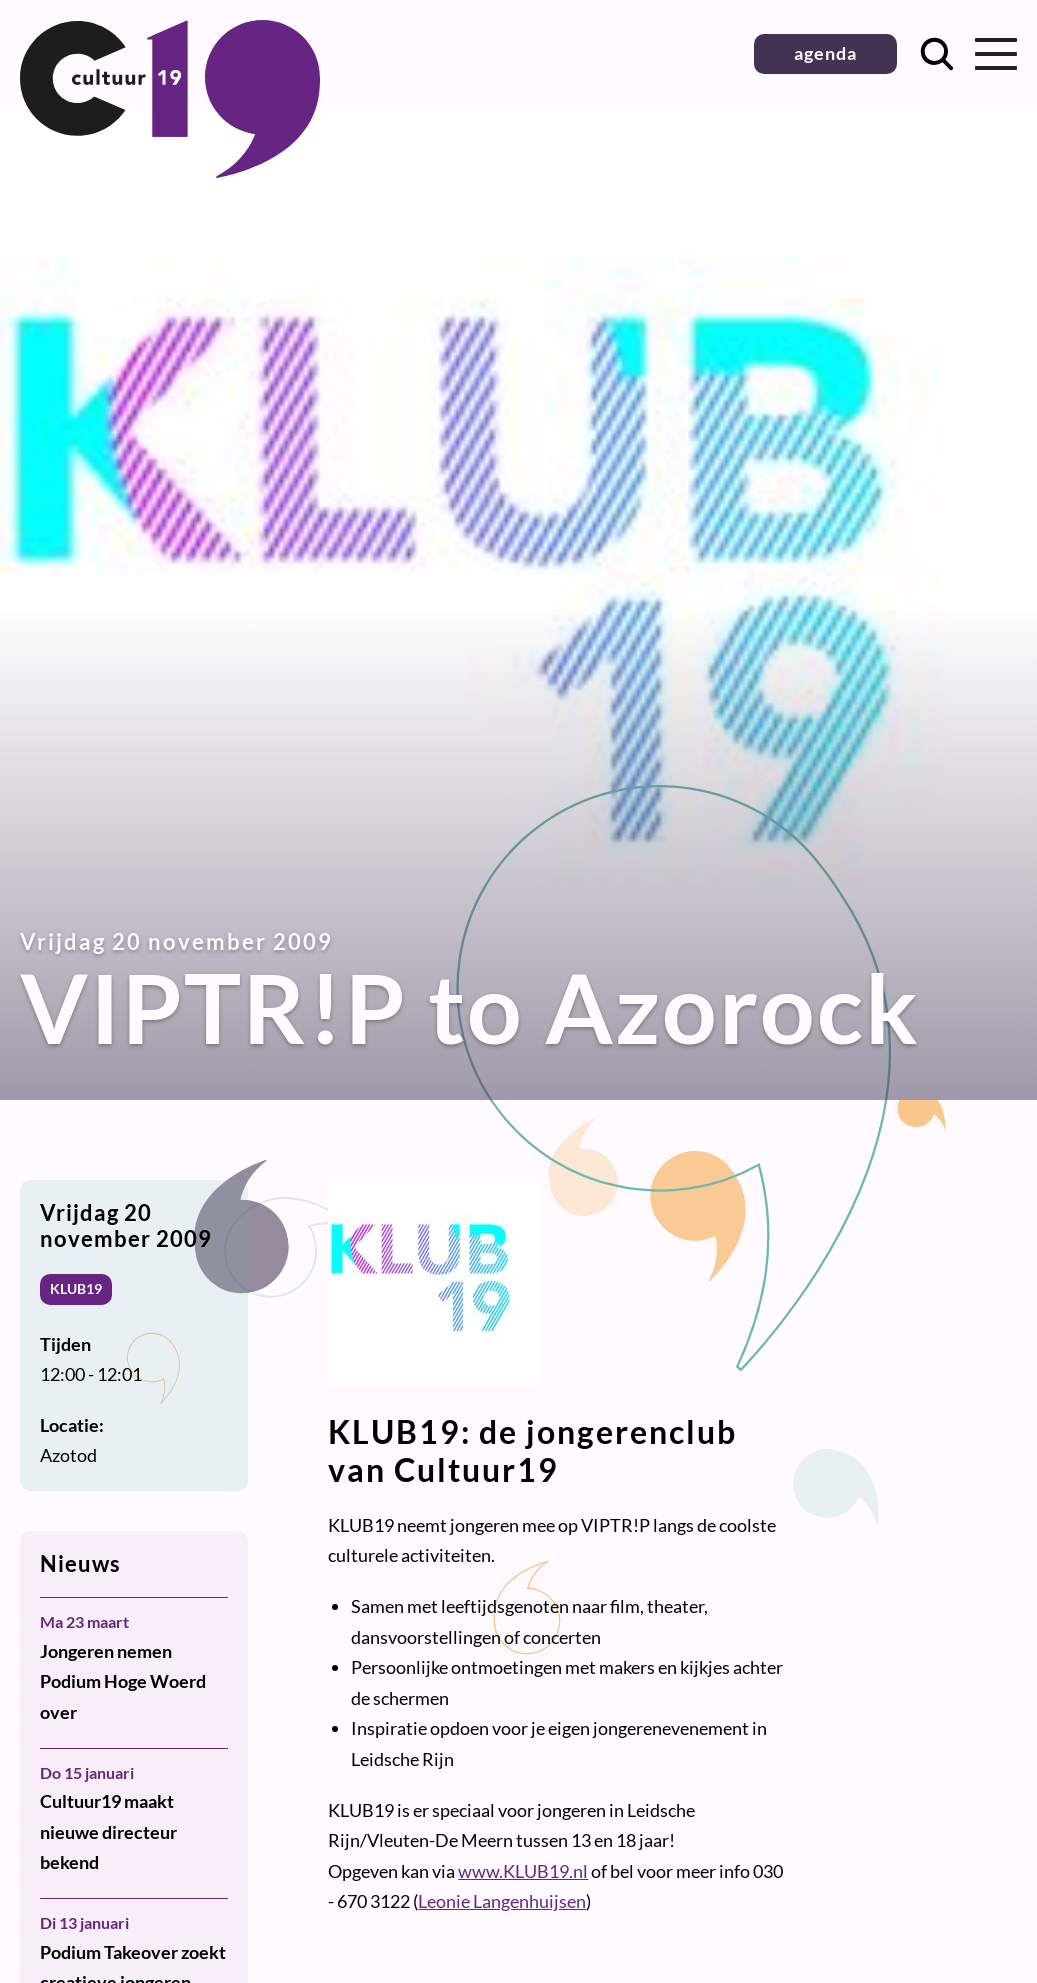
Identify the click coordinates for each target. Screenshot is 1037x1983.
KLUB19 (76, 1288)
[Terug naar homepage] (170, 171)
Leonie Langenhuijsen (502, 1901)
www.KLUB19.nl (523, 1871)
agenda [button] (825, 53)
